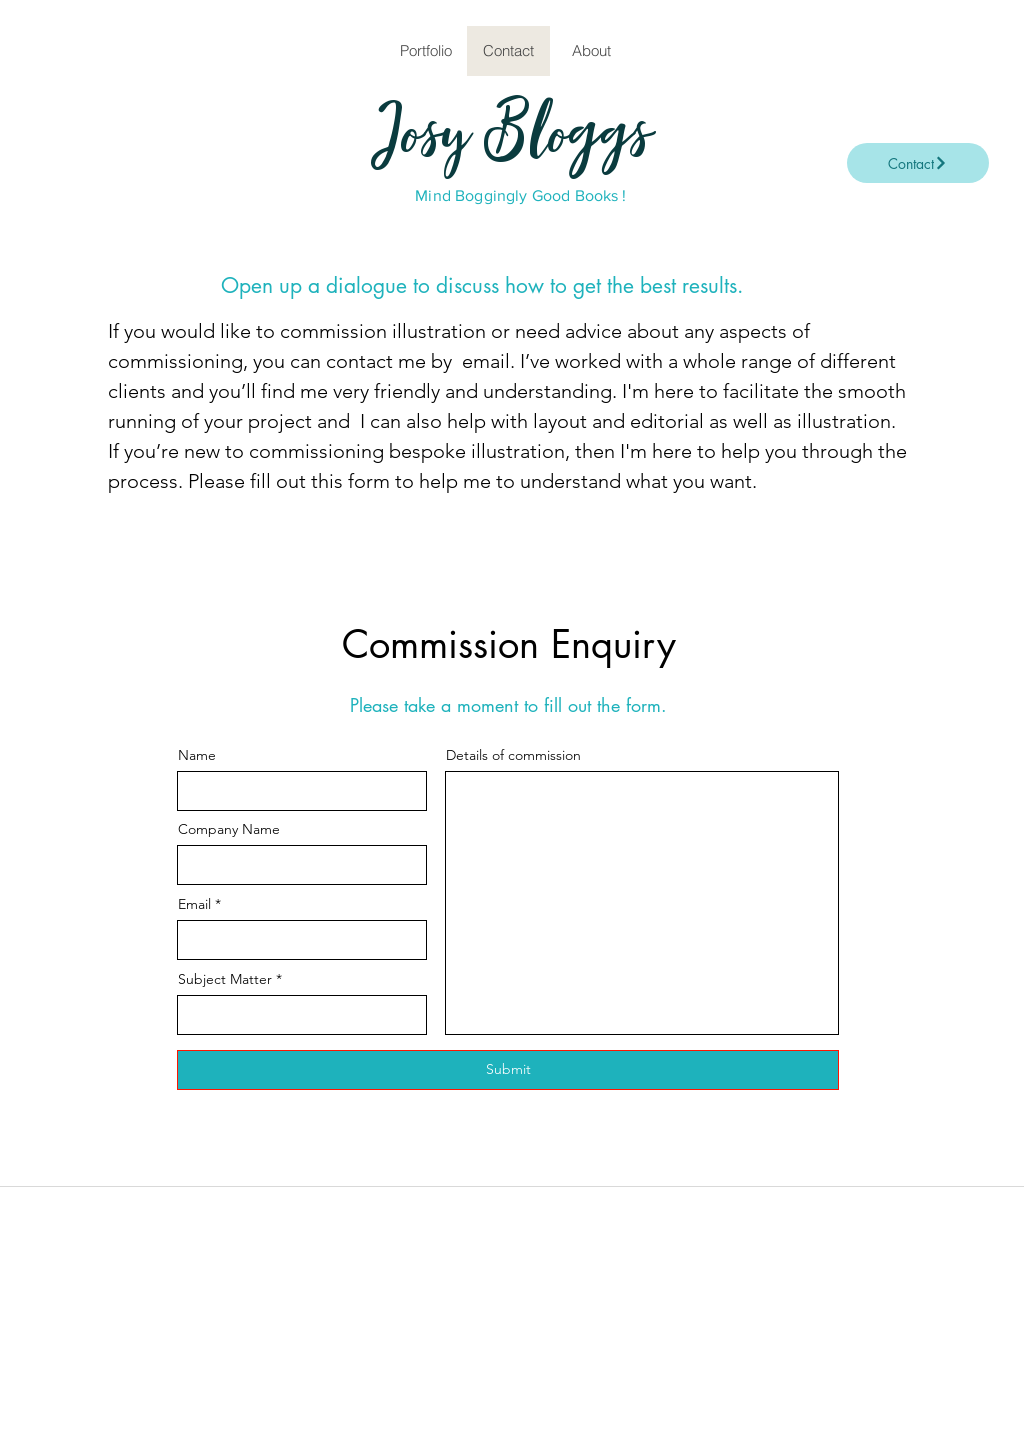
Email (194, 904)
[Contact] (918, 163)
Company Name (229, 829)
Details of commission (513, 755)
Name (197, 755)
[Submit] (508, 1070)
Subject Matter (225, 979)
